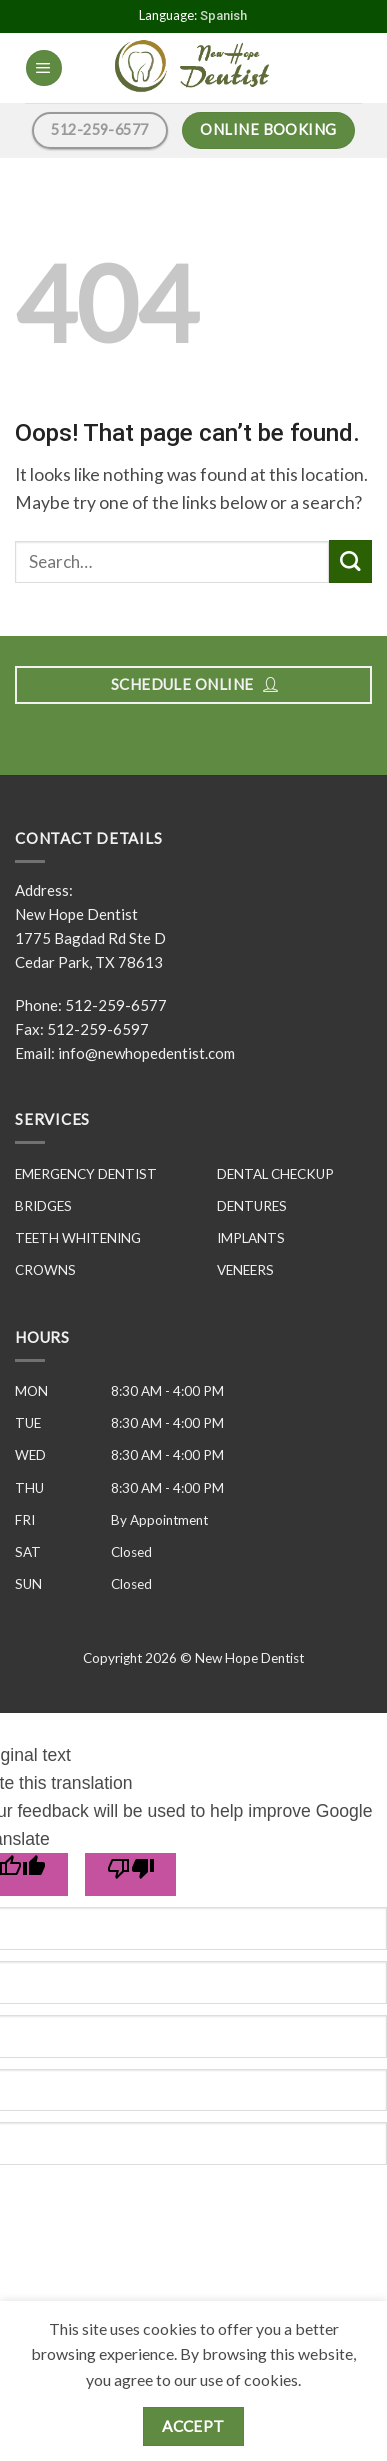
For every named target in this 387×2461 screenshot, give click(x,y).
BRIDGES (43, 1206)
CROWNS (45, 1270)
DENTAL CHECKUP (275, 1174)
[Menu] (43, 68)
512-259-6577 (116, 1005)
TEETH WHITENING (78, 1238)
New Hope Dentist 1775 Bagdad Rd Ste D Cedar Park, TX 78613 (90, 938)
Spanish (223, 15)
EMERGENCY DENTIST (86, 1174)
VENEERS (245, 1270)
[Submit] (350, 561)
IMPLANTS (251, 1238)
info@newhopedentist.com (146, 1053)
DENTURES (252, 1206)
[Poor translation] (130, 1874)
